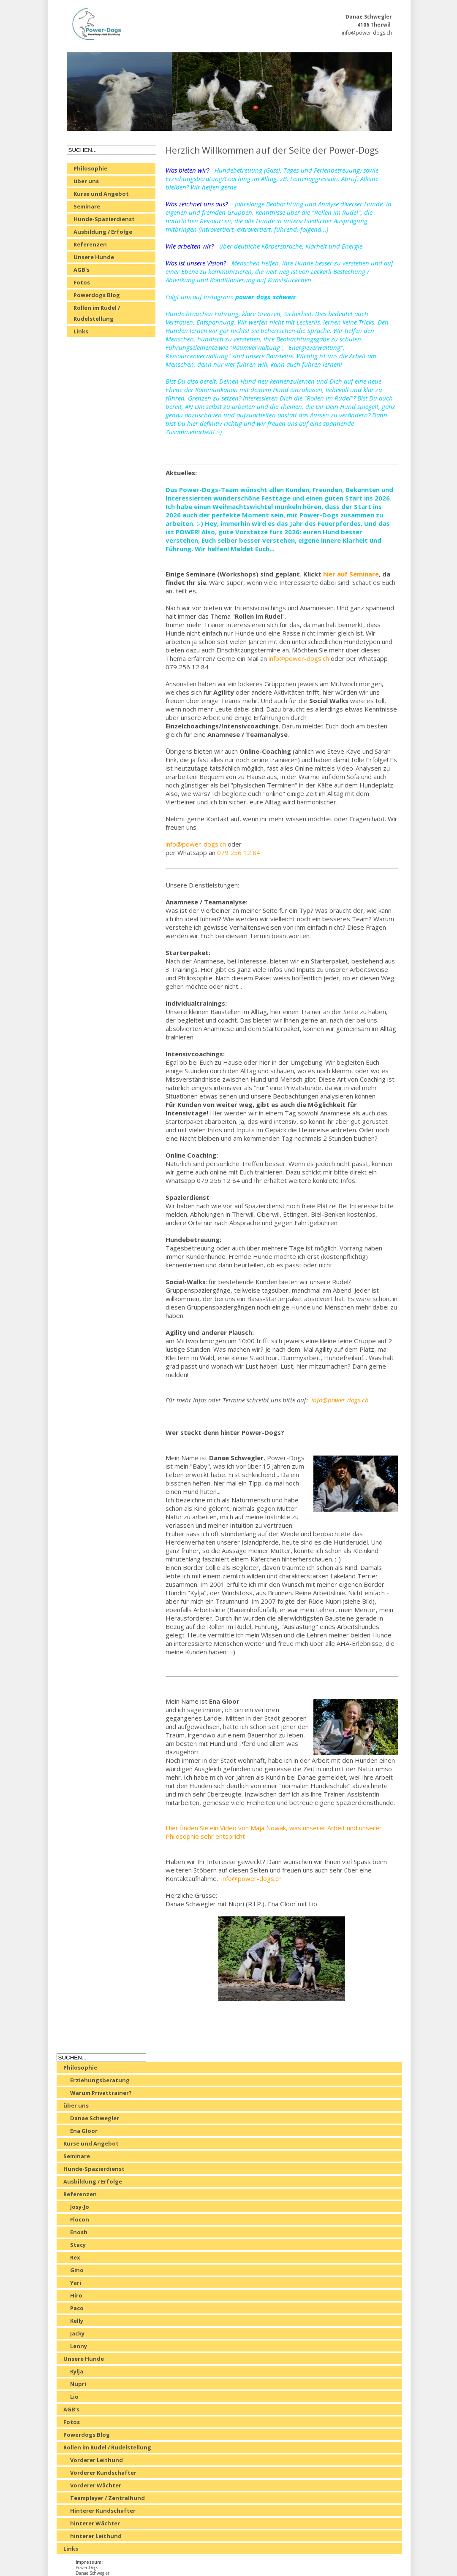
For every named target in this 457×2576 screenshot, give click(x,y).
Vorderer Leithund (96, 2460)
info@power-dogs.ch (367, 32)
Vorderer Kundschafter (103, 2472)
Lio (74, 2396)
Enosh (78, 2232)
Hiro (76, 2295)
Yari (75, 2282)
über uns (86, 181)
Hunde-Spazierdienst (104, 219)
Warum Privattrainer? (101, 2093)
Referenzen (90, 244)
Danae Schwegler (94, 2118)
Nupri (78, 2384)
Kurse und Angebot (101, 194)
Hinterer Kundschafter (103, 2510)
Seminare (86, 206)
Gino (77, 2270)
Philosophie (90, 168)
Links (80, 331)
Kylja (76, 2371)
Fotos (81, 282)
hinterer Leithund (96, 2536)
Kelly (76, 2320)
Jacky (77, 2333)
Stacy (78, 2245)
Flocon (79, 2219)
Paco (77, 2308)
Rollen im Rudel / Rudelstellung (96, 313)
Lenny (78, 2346)
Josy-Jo (79, 2207)
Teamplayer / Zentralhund (107, 2498)
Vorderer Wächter (95, 2485)
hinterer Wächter (95, 2523)
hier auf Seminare (351, 574)
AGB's (81, 269)
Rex (75, 2257)
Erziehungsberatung (100, 2080)
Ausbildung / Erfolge (102, 231)
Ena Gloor (84, 2131)
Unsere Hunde (93, 257)
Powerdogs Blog (96, 295)
